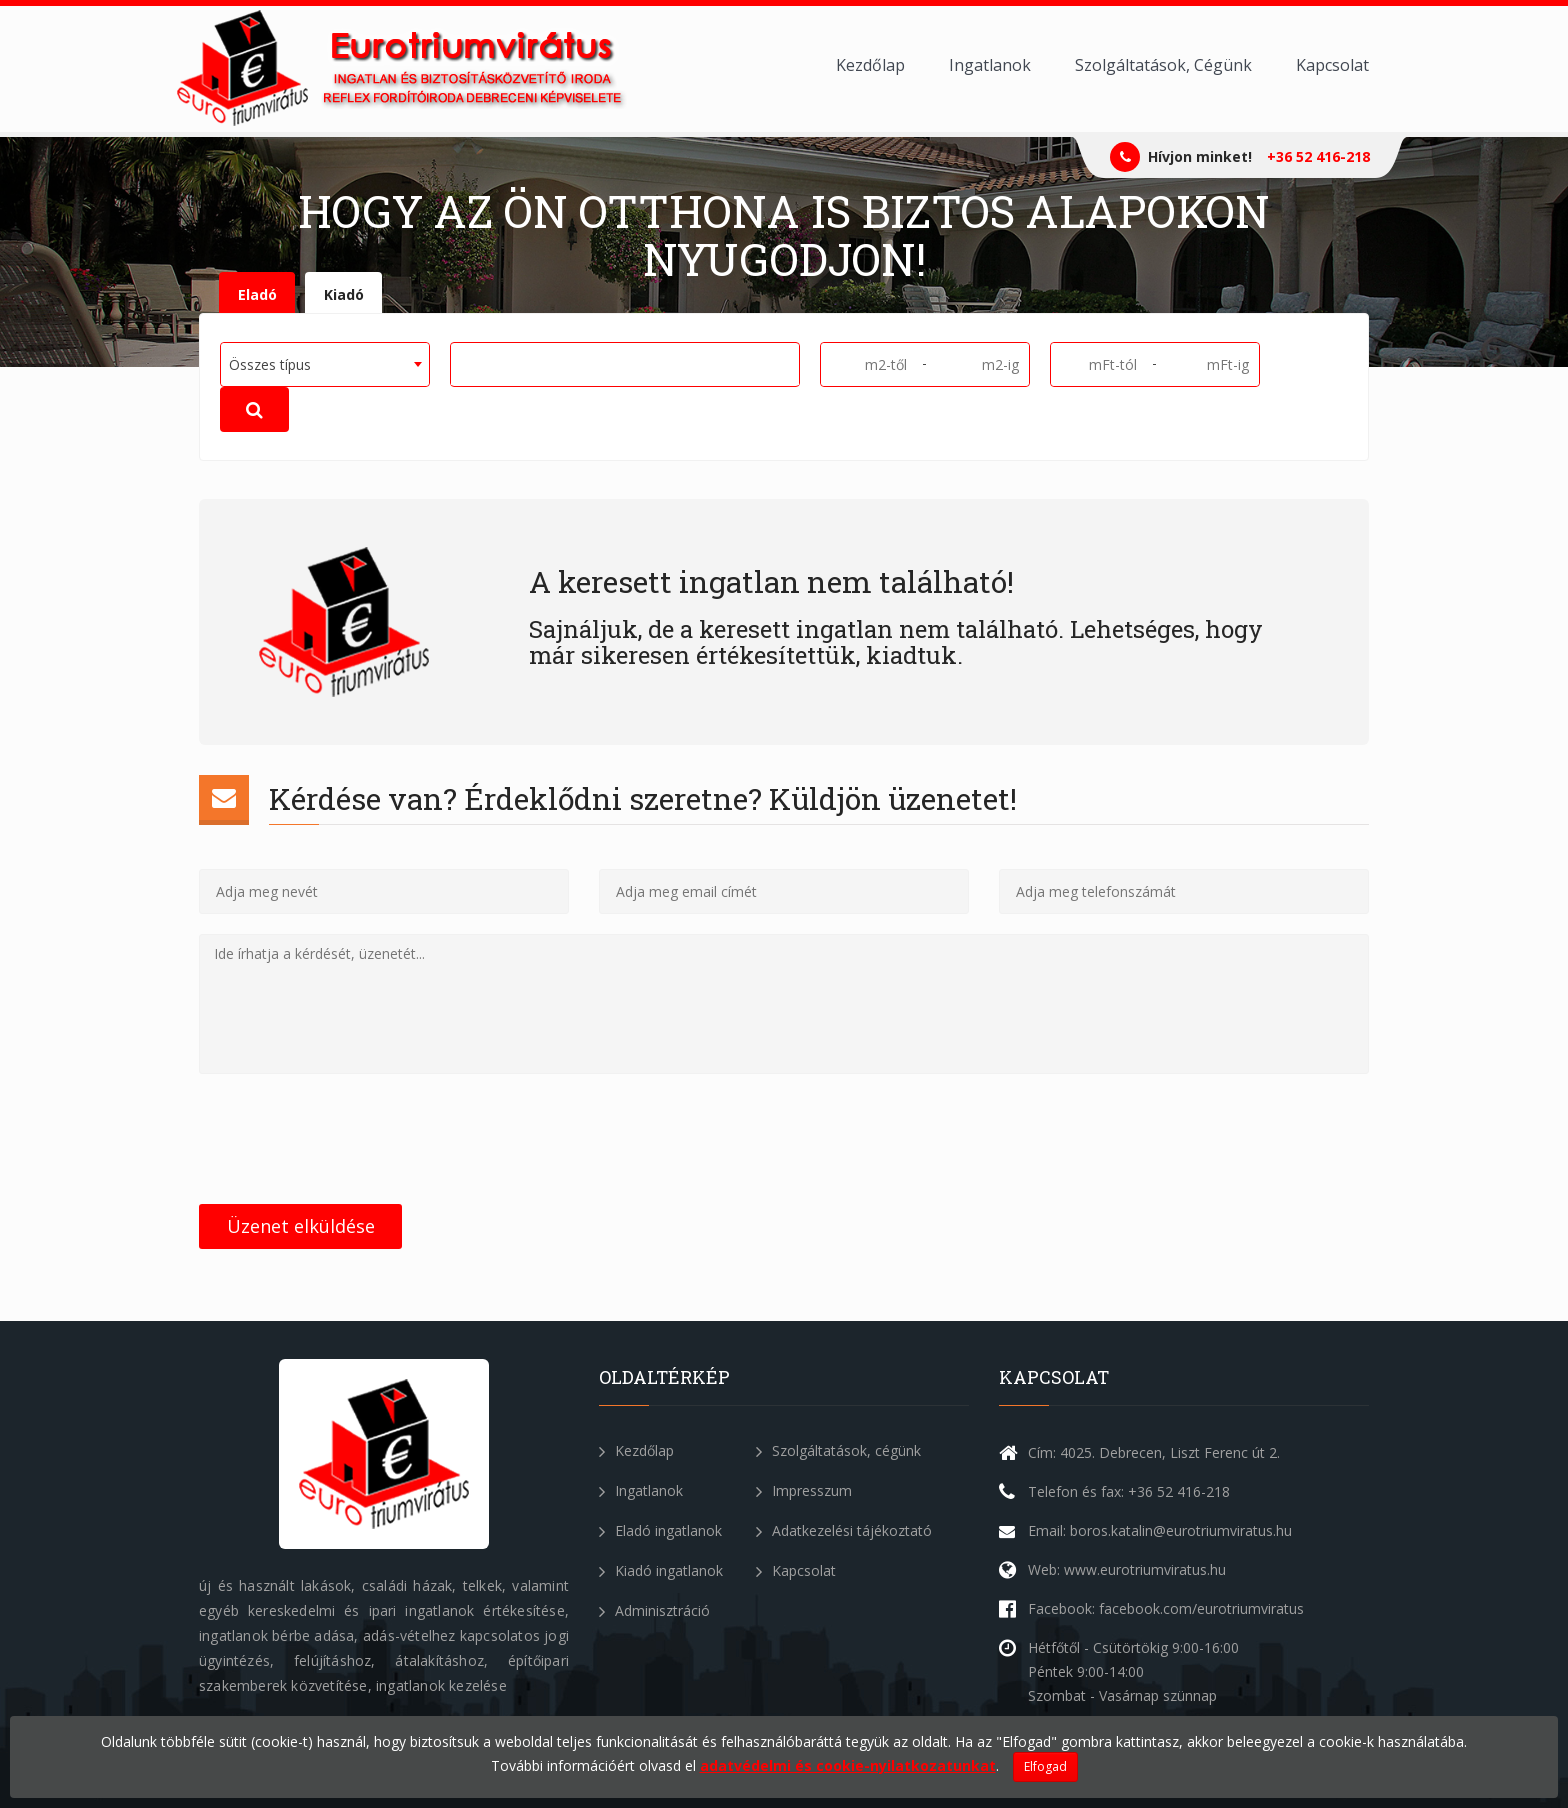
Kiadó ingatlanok (661, 1570)
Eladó (257, 294)
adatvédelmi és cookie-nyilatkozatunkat (848, 1765)
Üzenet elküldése (301, 1226)
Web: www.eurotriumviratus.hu (1127, 1569)
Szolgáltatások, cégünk (838, 1450)
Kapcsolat (1332, 65)
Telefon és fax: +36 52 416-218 (1129, 1491)
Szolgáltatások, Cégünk (1163, 65)
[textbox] (463, 363)
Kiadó (344, 294)
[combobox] (325, 364)
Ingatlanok (990, 65)
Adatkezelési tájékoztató (844, 1530)
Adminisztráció (654, 1610)
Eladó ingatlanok (660, 1530)
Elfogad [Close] (1045, 1766)
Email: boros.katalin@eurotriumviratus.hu (1160, 1530)
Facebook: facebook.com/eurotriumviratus (1166, 1608)
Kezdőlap (870, 65)
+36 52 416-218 (1318, 156)
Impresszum (804, 1490)
